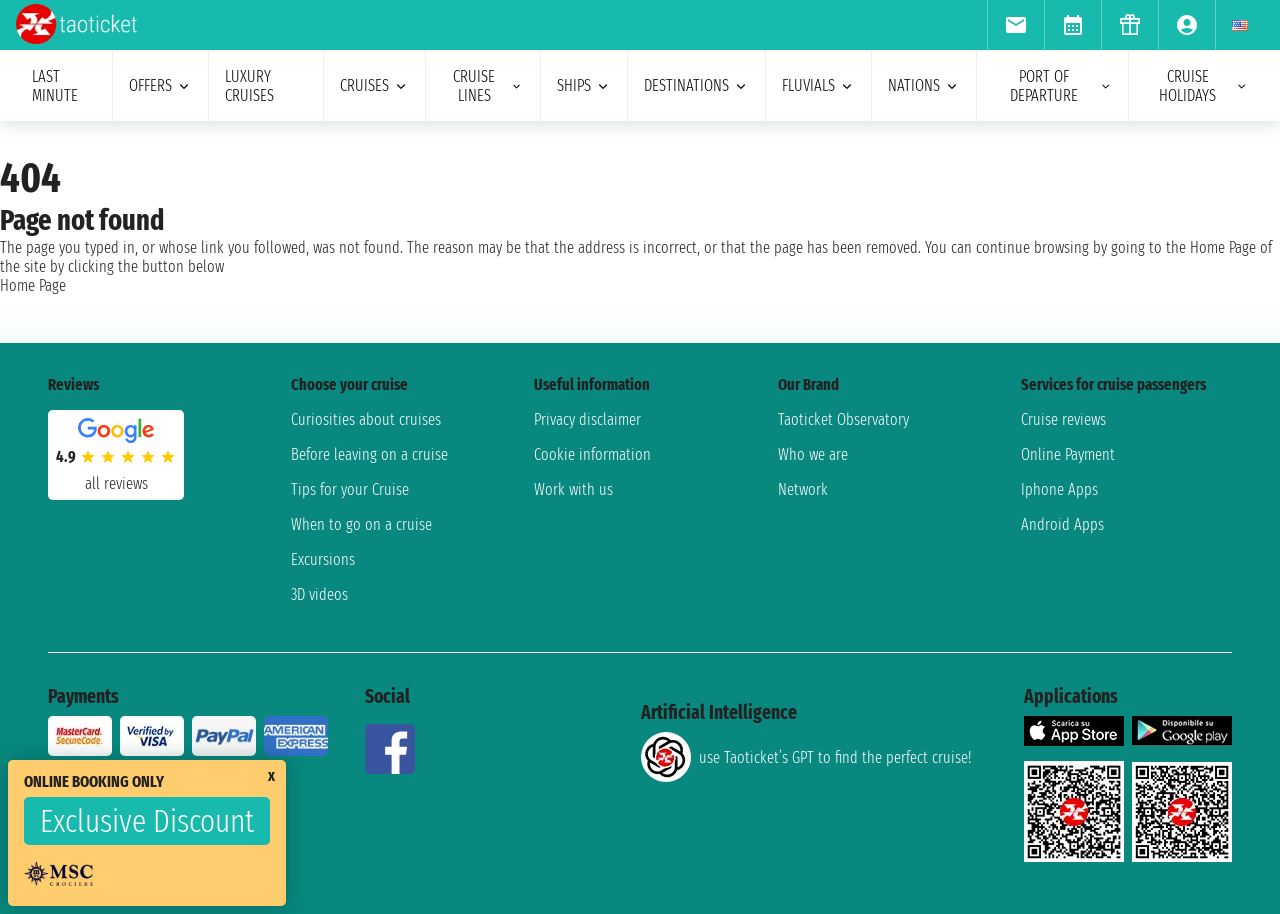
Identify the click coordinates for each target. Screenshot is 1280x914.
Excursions (323, 559)
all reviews (116, 483)
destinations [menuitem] (696, 85)
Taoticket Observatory (843, 419)
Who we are (813, 454)
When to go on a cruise (361, 524)
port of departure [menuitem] (1061, 86)
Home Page (33, 285)
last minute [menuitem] (55, 86)
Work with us (573, 489)
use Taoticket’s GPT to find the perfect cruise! (806, 757)
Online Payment (1068, 454)
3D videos (319, 594)
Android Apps (1062, 524)
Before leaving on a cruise (369, 454)
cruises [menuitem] (374, 85)
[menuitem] (1015, 25)
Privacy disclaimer (587, 419)
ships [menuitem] (584, 85)
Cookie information (592, 454)
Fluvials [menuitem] (818, 85)
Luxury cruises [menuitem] (249, 86)
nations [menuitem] (924, 85)
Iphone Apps (1059, 489)
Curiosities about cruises (366, 419)
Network (803, 489)
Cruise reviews (1063, 419)
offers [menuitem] (160, 85)
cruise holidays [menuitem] (1203, 86)
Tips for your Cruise (350, 489)
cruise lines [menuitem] (488, 86)
